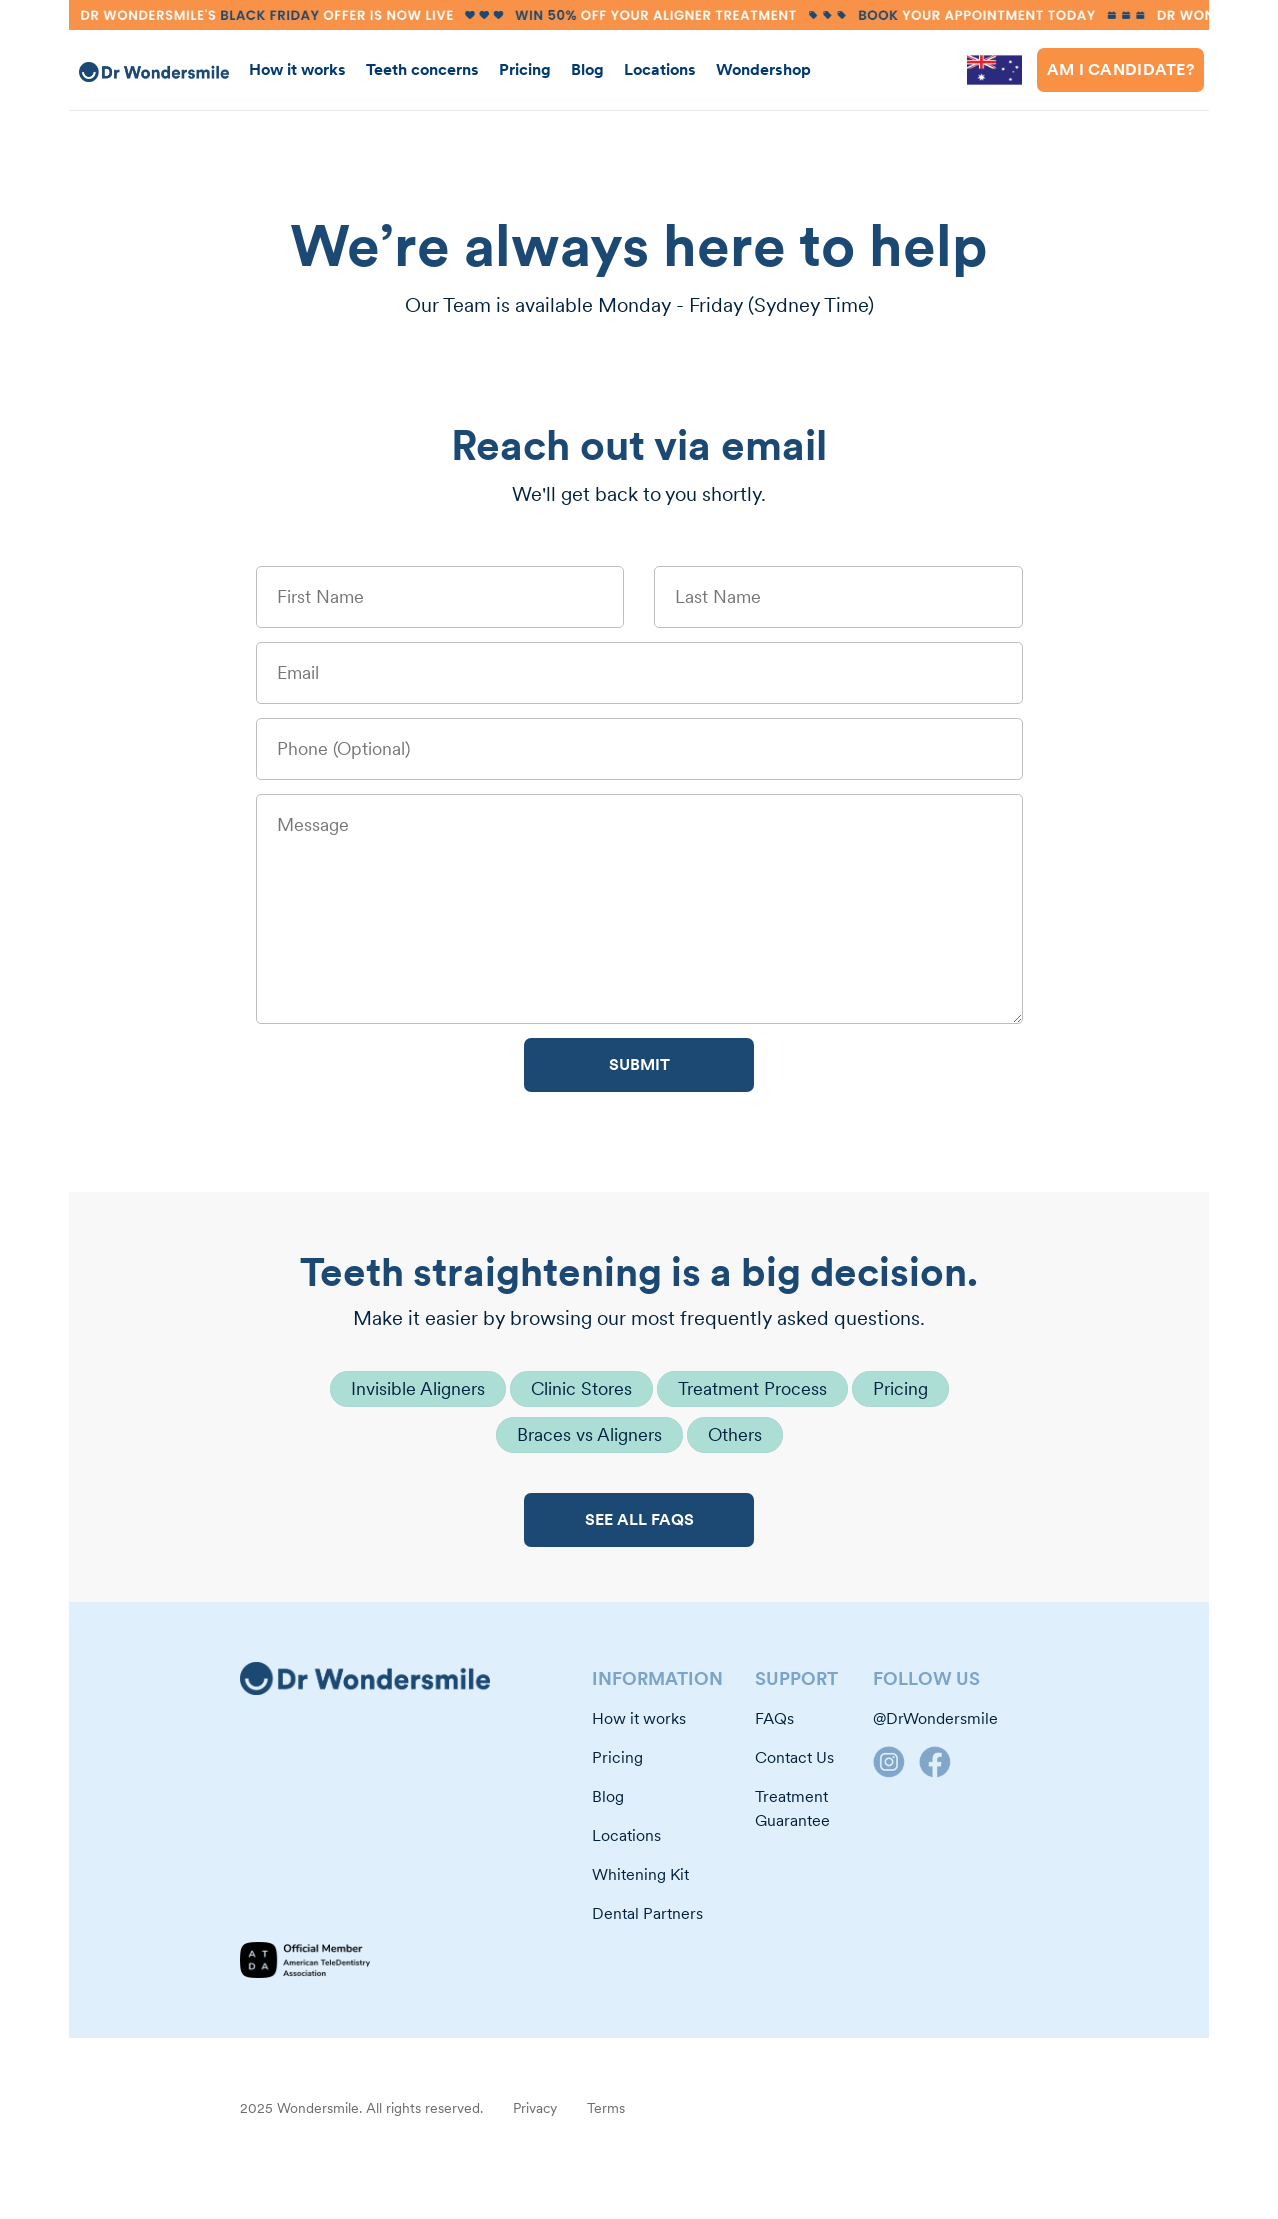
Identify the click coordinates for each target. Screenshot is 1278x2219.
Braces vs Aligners (589, 1434)
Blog (587, 69)
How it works (297, 69)
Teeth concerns (422, 69)
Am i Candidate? (1120, 69)
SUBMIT (639, 1064)
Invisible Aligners (418, 1388)
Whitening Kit (640, 1874)
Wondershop (763, 69)
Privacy (535, 2108)
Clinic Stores (581, 1388)
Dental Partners (647, 1913)
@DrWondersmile (935, 1718)
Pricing (525, 69)
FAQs (774, 1718)
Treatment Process (752, 1388)
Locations (660, 69)
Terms (606, 2108)
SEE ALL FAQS (639, 1519)
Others (735, 1434)
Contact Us (794, 1757)
